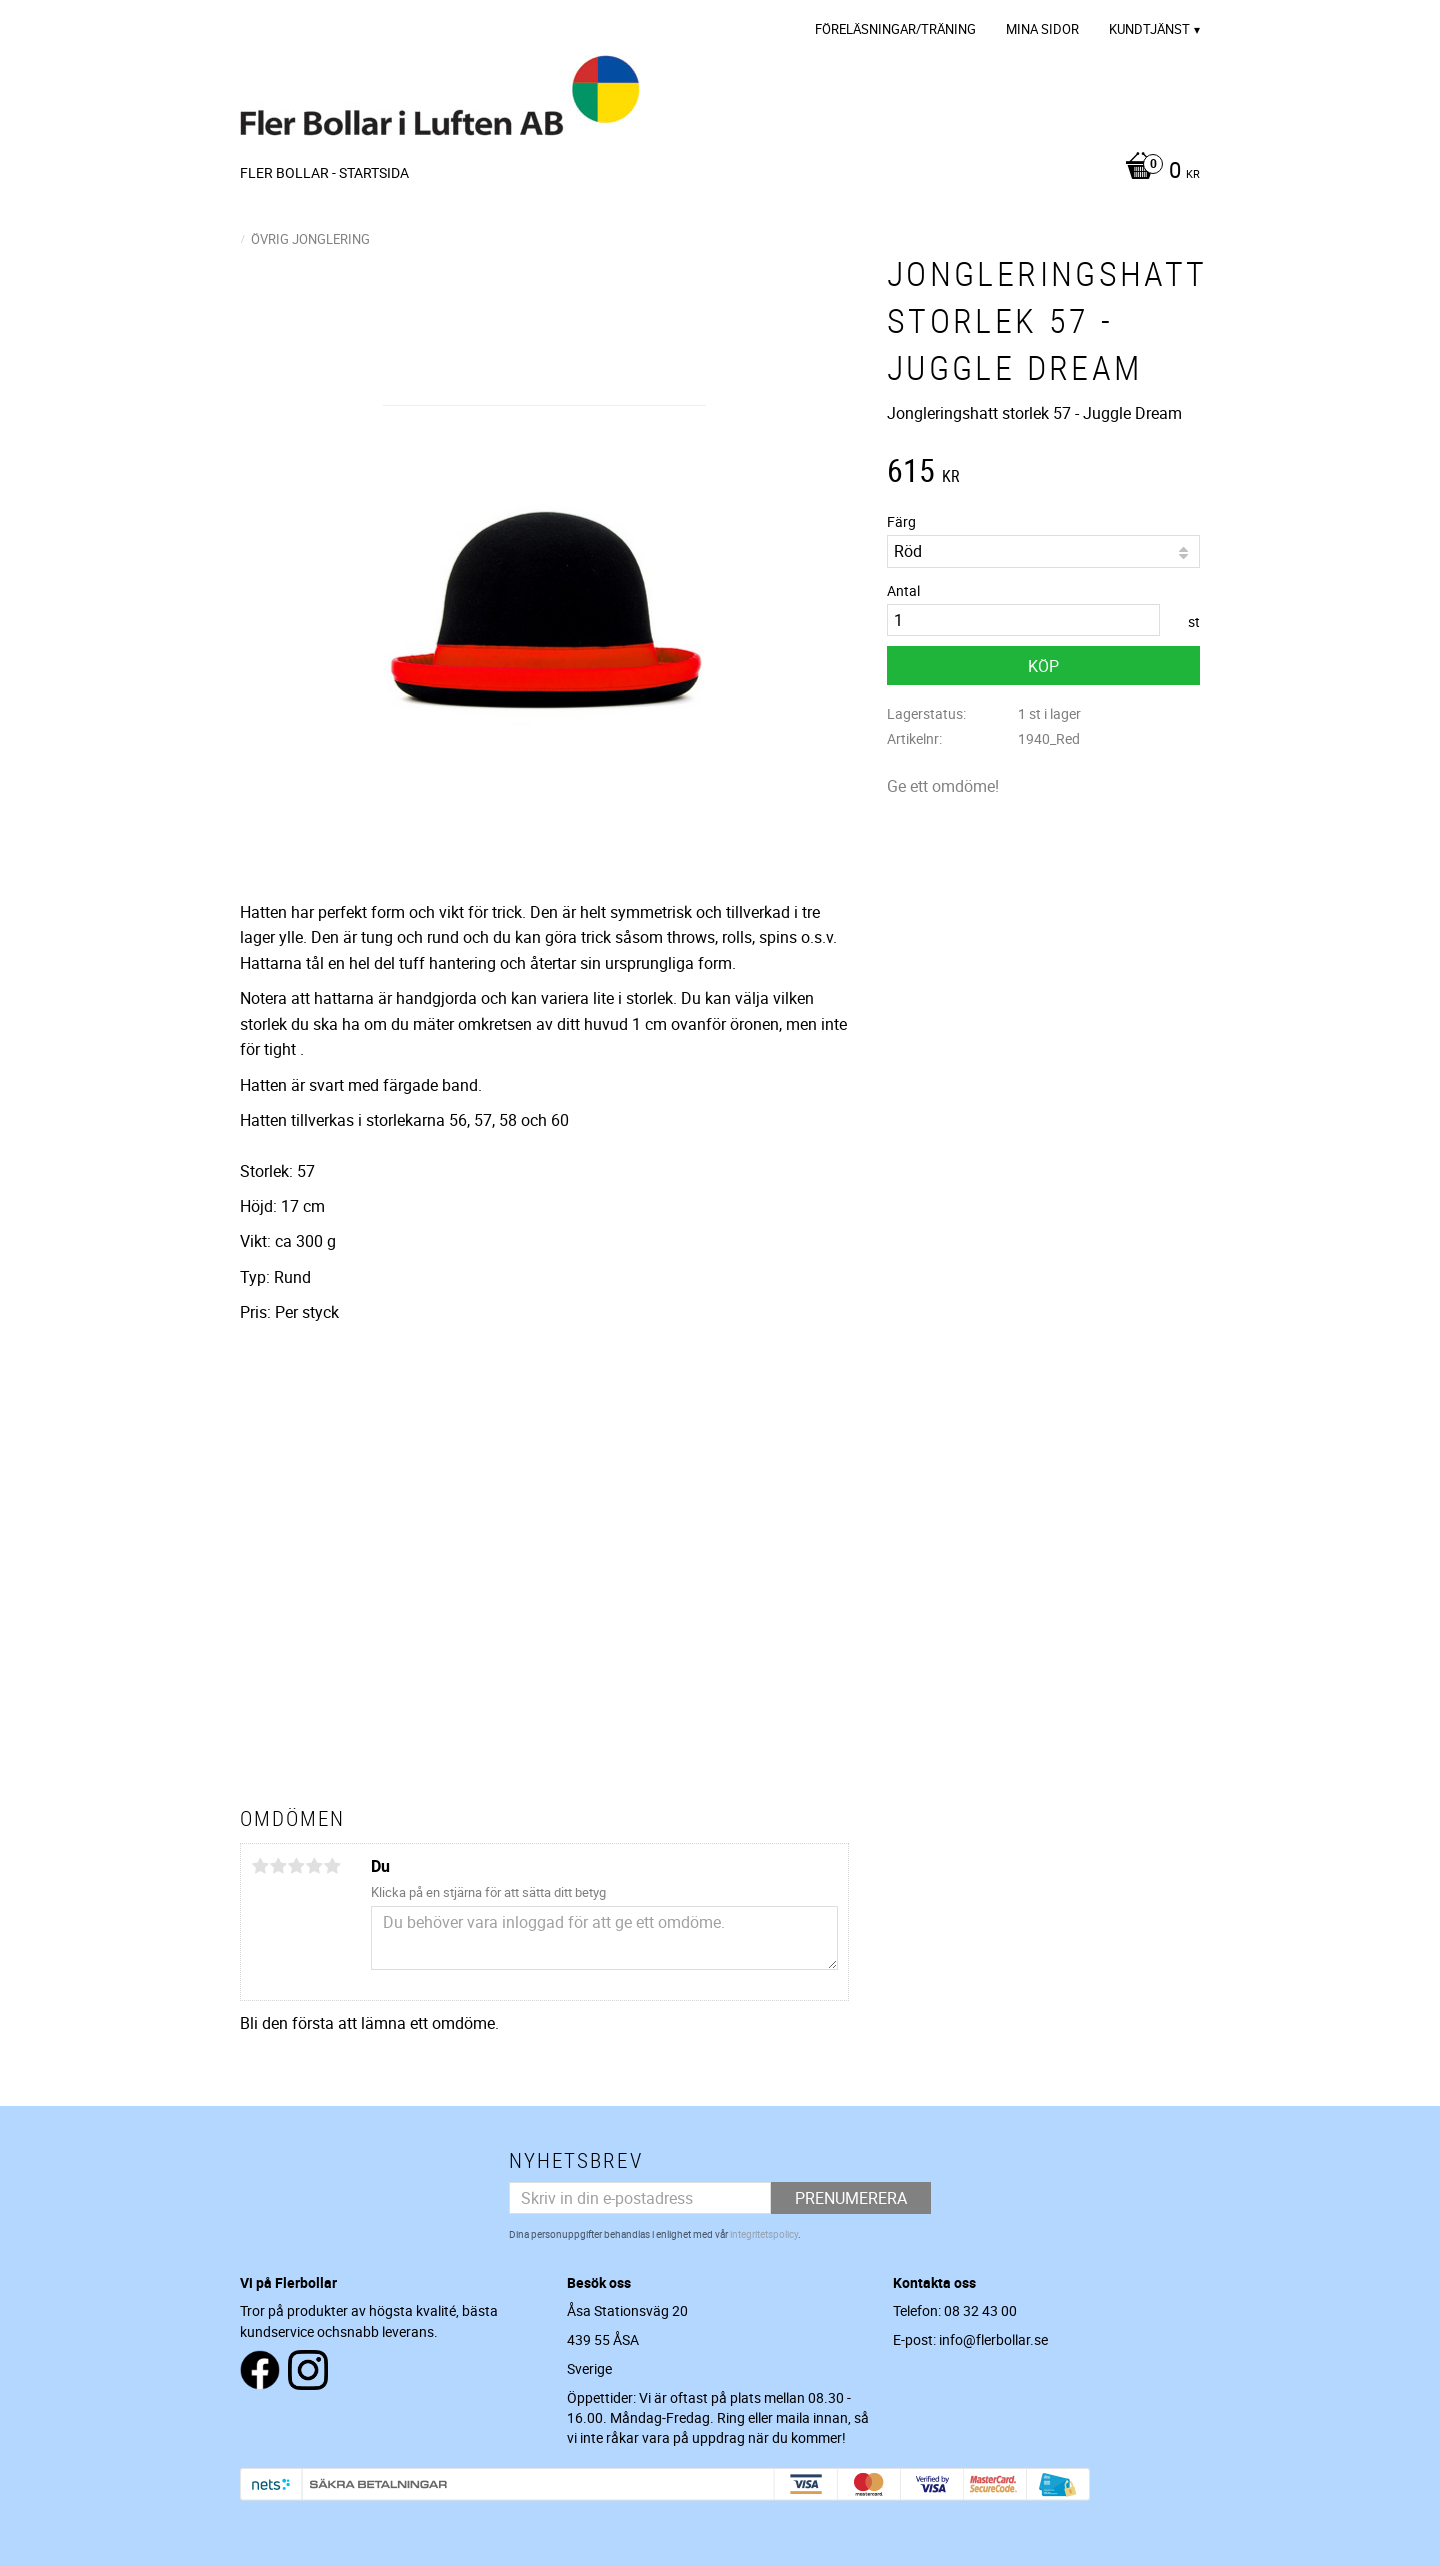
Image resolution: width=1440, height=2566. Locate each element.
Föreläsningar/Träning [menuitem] (895, 29)
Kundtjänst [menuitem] (1149, 29)
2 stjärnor (278, 1866)
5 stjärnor (332, 1866)
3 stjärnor (296, 1866)
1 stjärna (260, 1866)
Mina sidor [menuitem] (1042, 29)
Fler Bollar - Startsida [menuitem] (324, 172)
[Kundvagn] (1157, 172)
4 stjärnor (314, 1866)
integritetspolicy (764, 2234)
